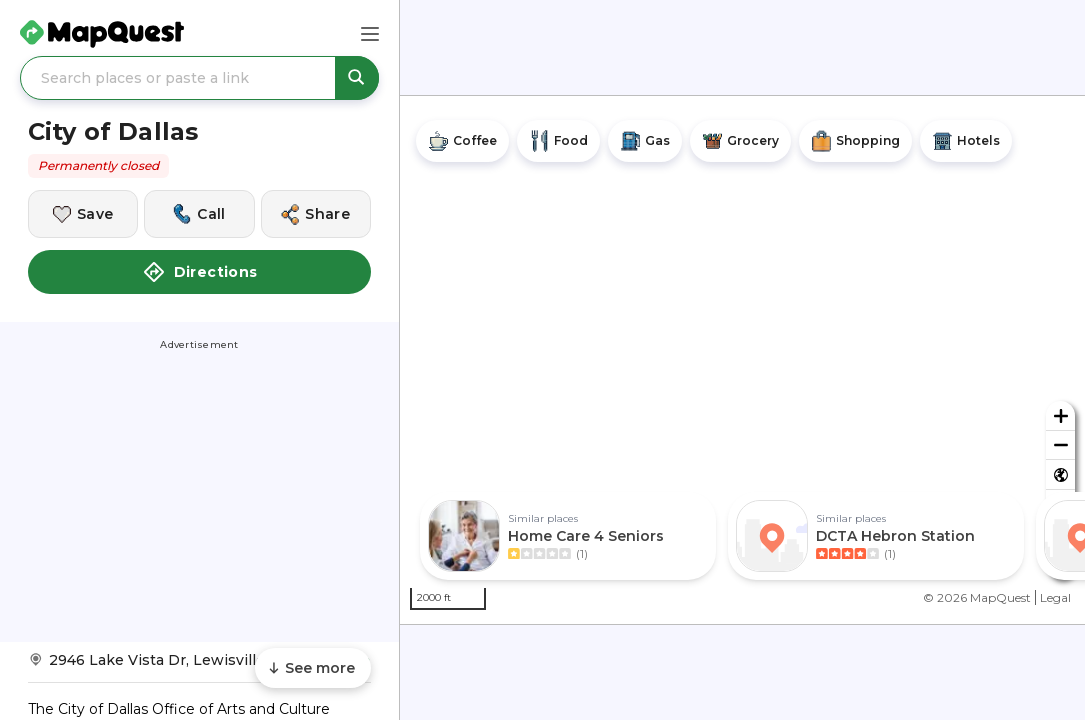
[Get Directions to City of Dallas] (199, 666)
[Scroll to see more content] (313, 668)
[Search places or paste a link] (199, 78)
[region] (742, 360)
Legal (1055, 597)
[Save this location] (83, 214)
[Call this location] (199, 214)
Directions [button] (200, 272)
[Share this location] (316, 214)
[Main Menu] (370, 34)
